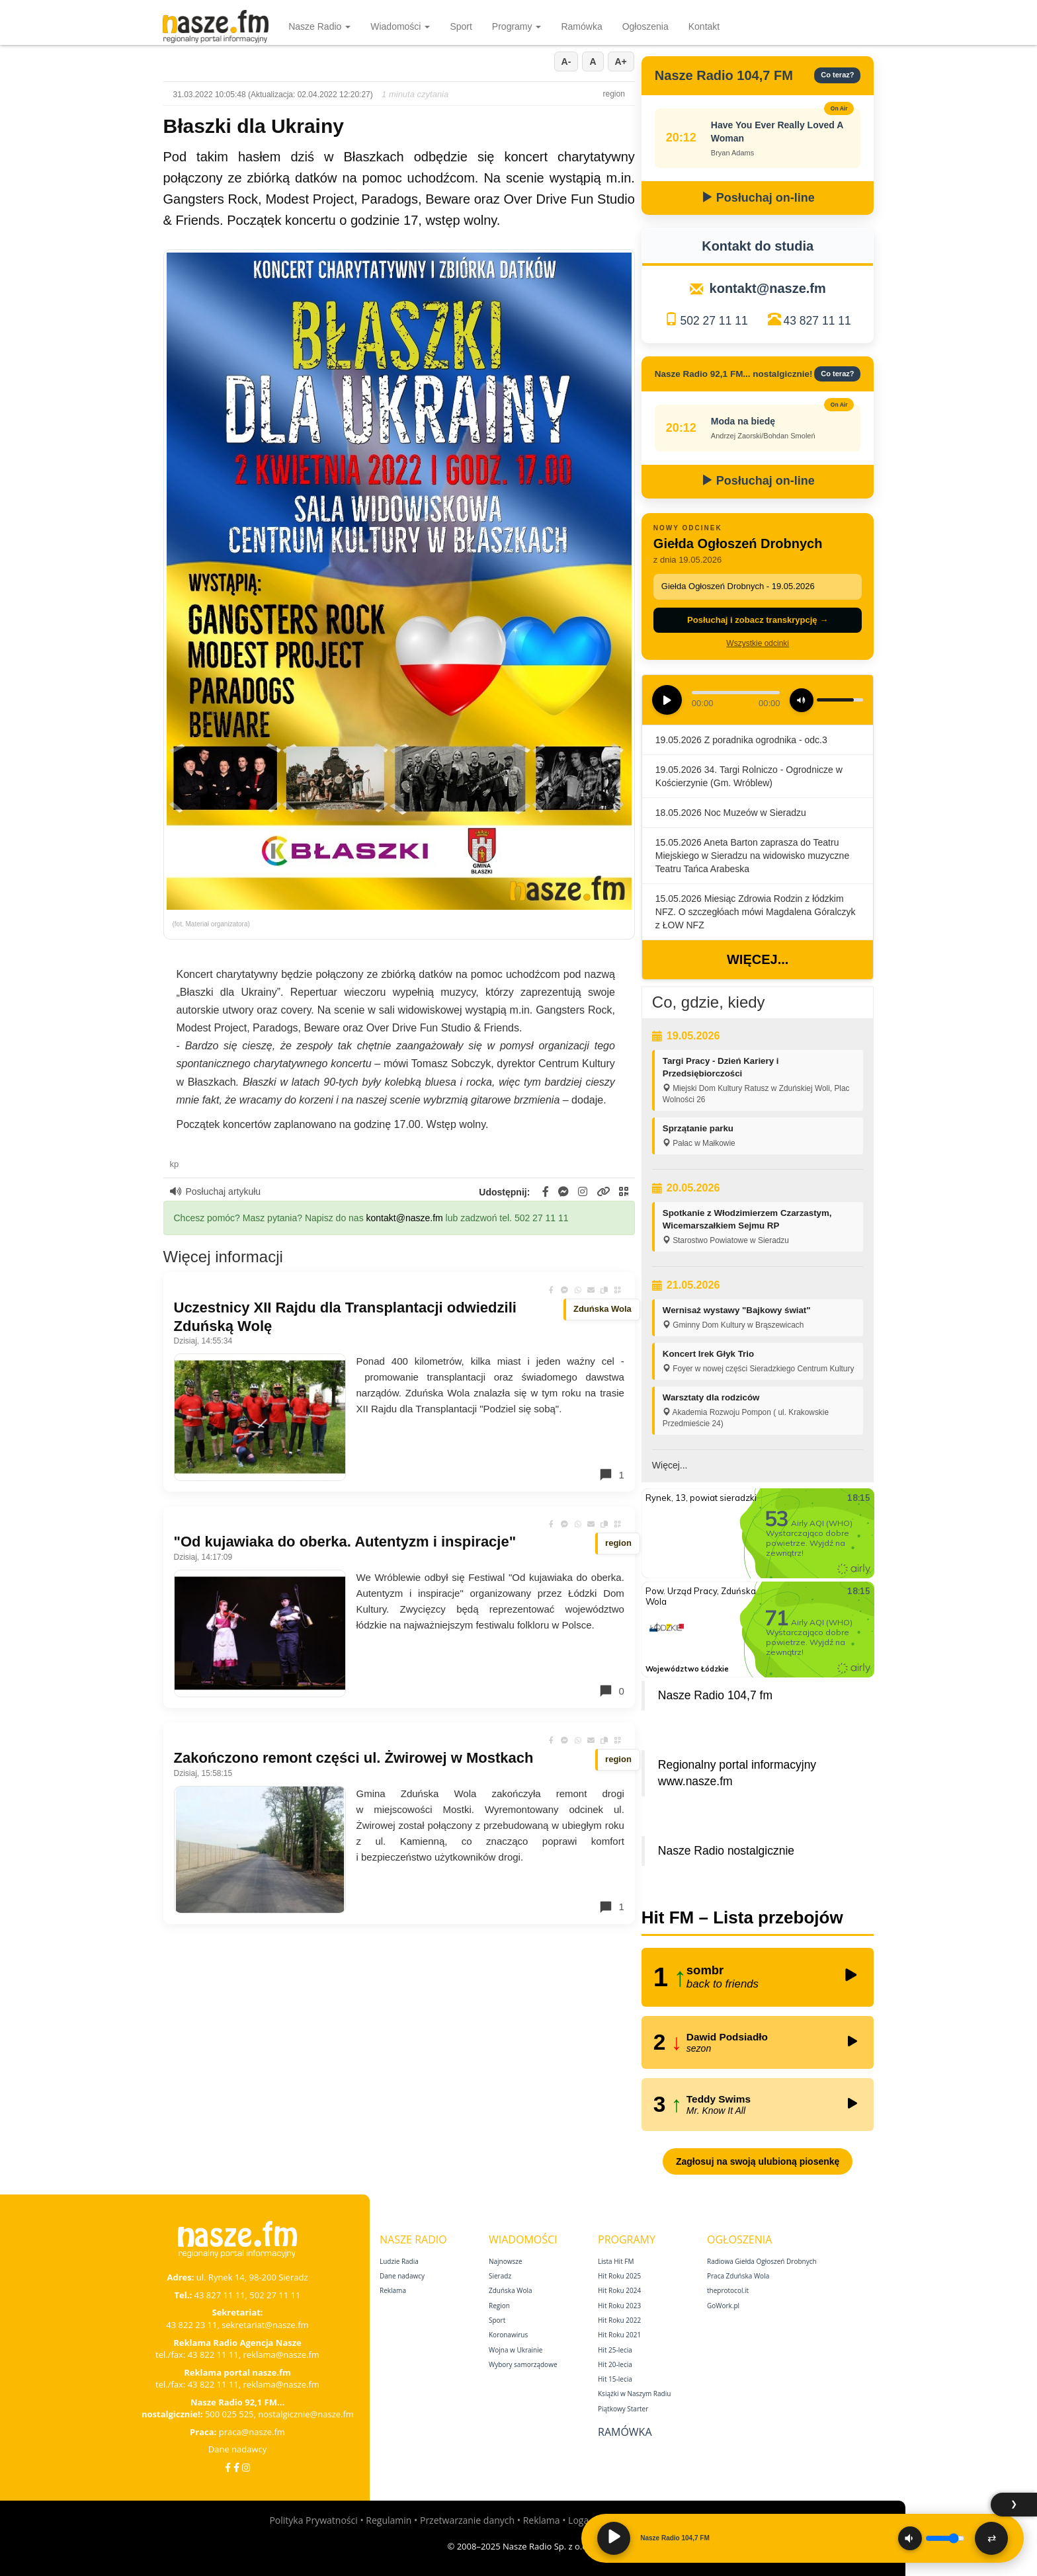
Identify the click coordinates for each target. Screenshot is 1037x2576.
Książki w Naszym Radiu (634, 2393)
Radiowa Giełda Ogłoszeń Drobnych (762, 2261)
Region (499, 2305)
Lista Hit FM (616, 2261)
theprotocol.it (728, 2290)
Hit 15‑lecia (615, 2379)
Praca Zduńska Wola (738, 2275)
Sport (461, 26)
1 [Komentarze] (611, 1474)
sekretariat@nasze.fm (265, 2325)
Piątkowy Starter (623, 2408)
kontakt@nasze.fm (404, 1218)
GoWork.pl (723, 2305)
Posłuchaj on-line (758, 197)
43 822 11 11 (213, 2354)
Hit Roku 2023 (619, 2305)
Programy (517, 26)
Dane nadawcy (237, 2449)
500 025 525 (229, 2414)
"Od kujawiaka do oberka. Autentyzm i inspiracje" (345, 1541)
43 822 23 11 (191, 2325)
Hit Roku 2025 (619, 2275)
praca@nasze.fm (252, 2432)
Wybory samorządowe (523, 2364)
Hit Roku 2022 (619, 2320)
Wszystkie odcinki (757, 643)
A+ (621, 61)
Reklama (393, 2290)
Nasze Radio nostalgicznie (726, 1850)
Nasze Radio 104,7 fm (715, 1695)
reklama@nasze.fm (281, 2354)
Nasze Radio (319, 26)
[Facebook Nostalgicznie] (236, 2467)
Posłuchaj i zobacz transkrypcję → (757, 620)
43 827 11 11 (817, 320)
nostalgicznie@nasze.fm (306, 2414)
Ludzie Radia (399, 2261)
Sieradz (500, 2275)
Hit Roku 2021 (619, 2334)
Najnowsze (505, 2261)
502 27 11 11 (713, 320)
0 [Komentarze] (611, 1690)
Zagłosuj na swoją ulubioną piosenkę (757, 2161)
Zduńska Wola (510, 2290)
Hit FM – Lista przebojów (742, 1917)
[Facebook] (228, 2467)
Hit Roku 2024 (619, 2290)
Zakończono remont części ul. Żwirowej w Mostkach (354, 1758)
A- (566, 61)
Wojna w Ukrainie (515, 2350)
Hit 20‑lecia (615, 2364)
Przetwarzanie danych (467, 2520)
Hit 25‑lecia (615, 2350)
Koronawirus (508, 2334)
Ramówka (581, 26)
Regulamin (388, 2520)
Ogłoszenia (645, 26)
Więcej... (757, 959)
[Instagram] (246, 2467)
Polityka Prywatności (313, 2520)
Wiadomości (400, 26)
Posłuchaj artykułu (215, 1191)
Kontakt (704, 26)
